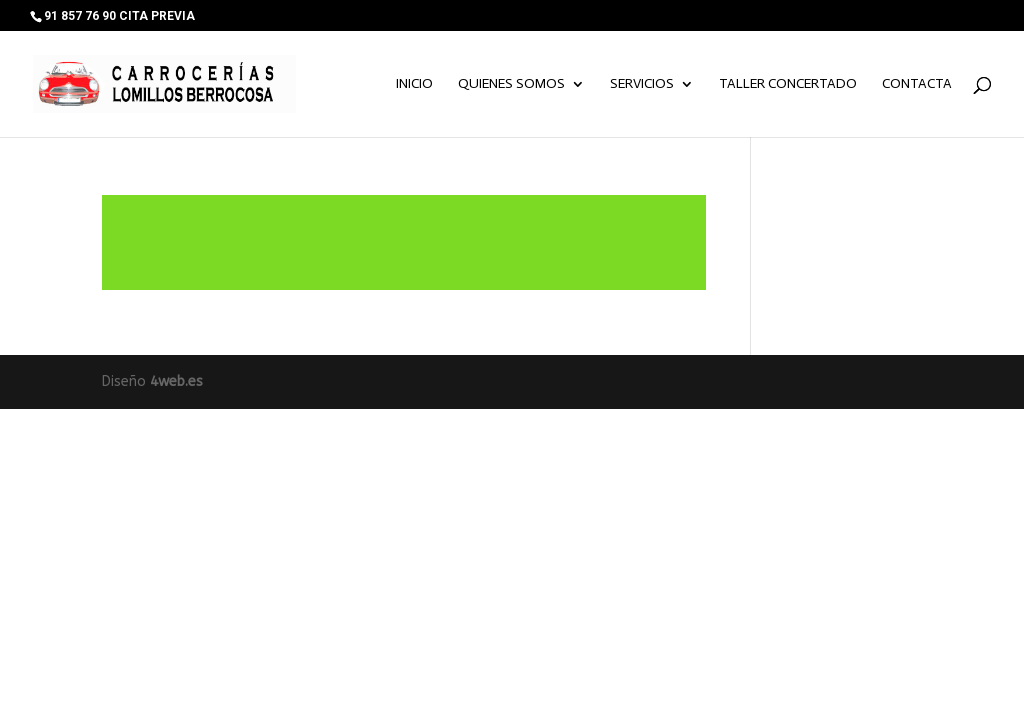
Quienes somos (511, 84)
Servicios (642, 84)
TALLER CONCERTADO (788, 84)
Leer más (403, 242)
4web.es (176, 381)
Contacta (917, 84)
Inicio (414, 84)
